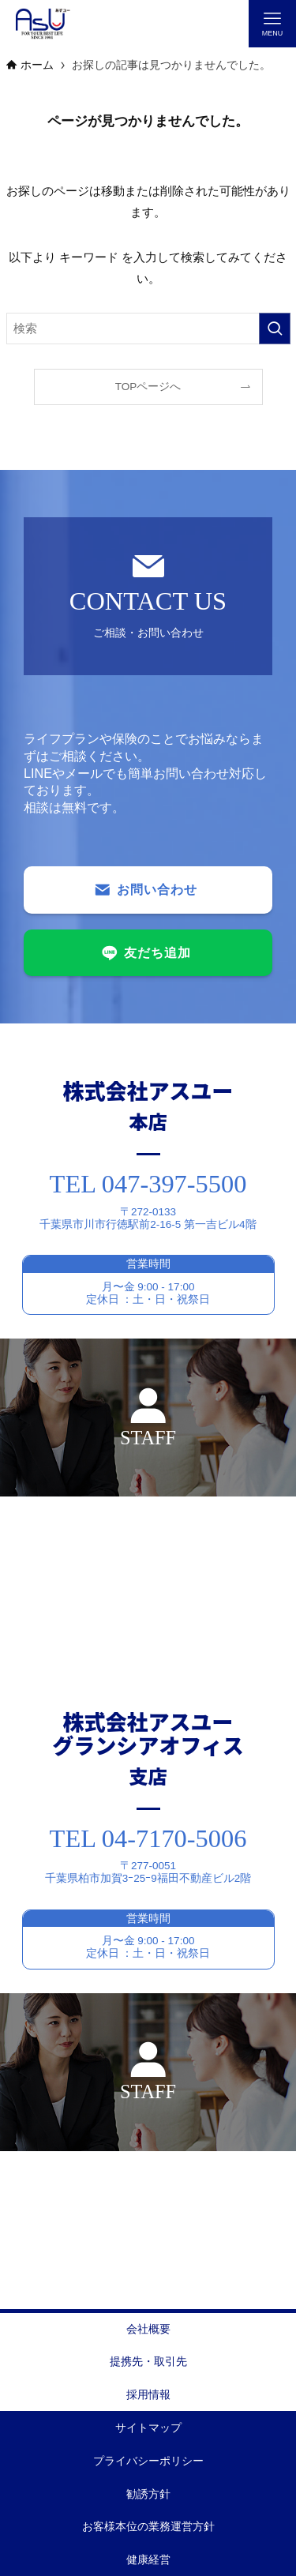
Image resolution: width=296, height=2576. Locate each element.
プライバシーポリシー (148, 2461)
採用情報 (148, 2395)
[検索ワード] (148, 328)
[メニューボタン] (272, 23)
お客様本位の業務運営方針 (148, 2527)
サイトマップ (148, 2428)
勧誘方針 (148, 2494)
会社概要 (148, 2329)
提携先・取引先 (148, 2362)
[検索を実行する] (274, 328)
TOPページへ (148, 386)
